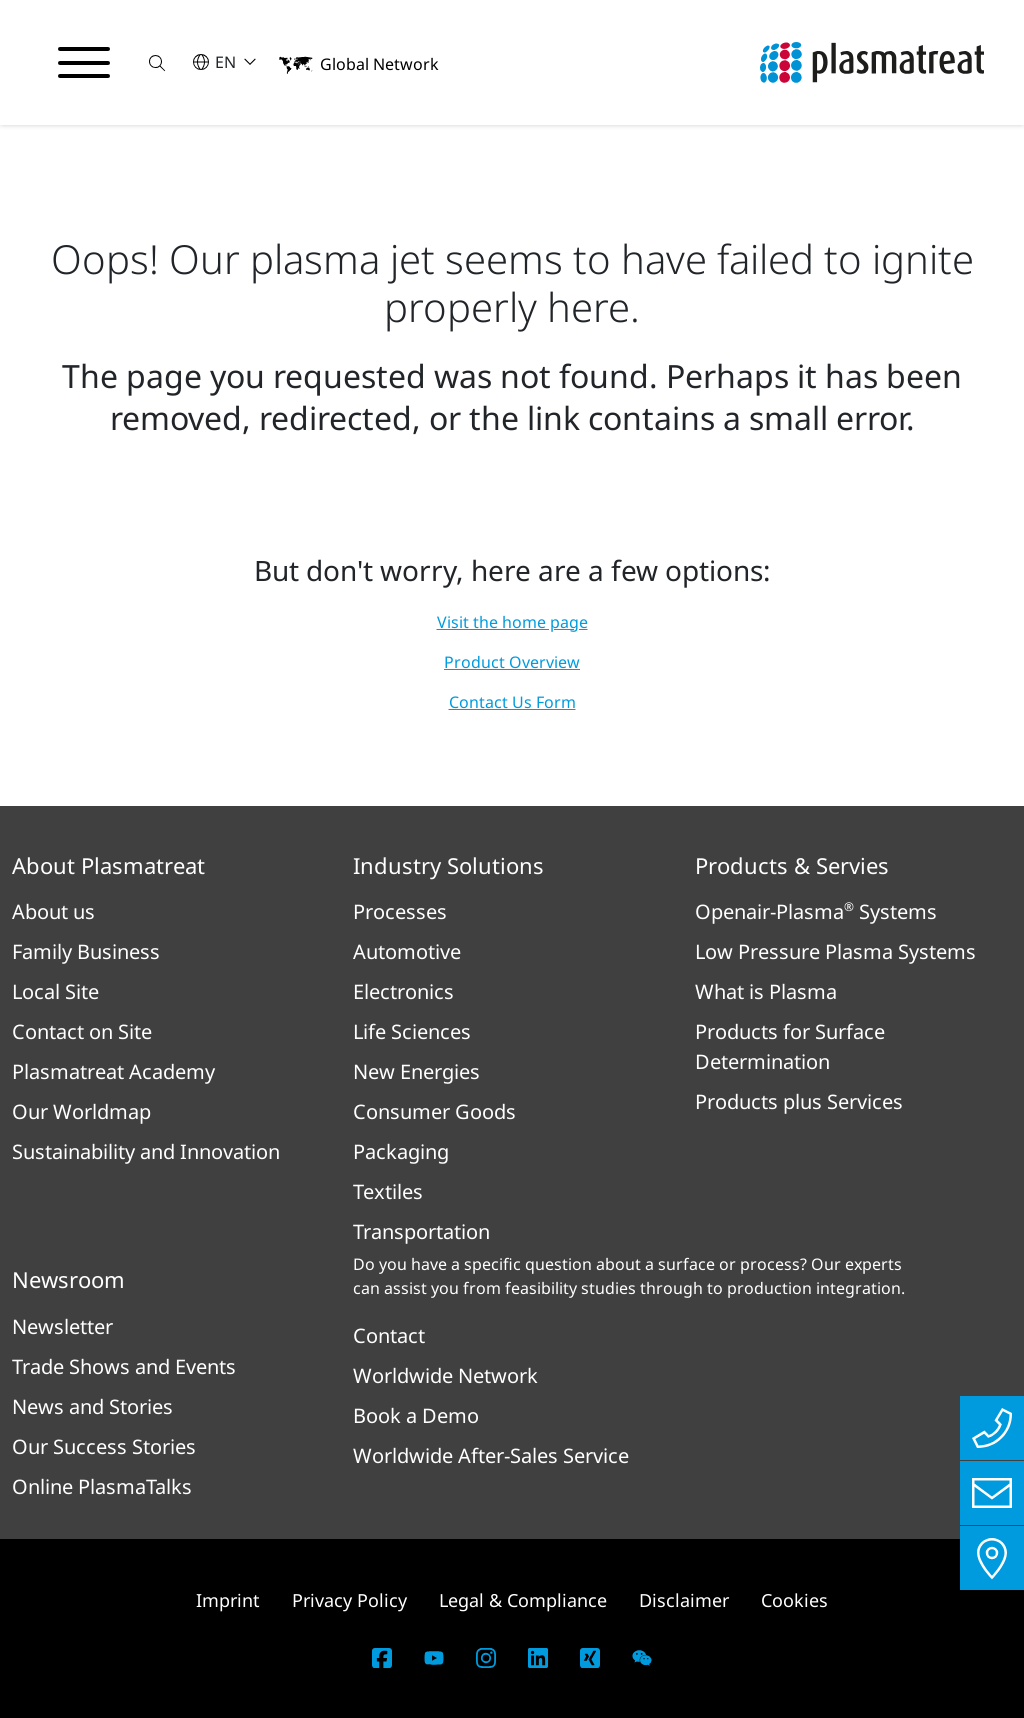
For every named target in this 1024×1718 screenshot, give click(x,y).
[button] (157, 62)
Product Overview (512, 662)
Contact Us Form (512, 702)
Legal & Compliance (523, 1600)
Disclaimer (684, 1600)
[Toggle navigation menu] (84, 63)
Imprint (228, 1600)
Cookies (794, 1600)
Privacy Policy (349, 1600)
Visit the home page (512, 622)
